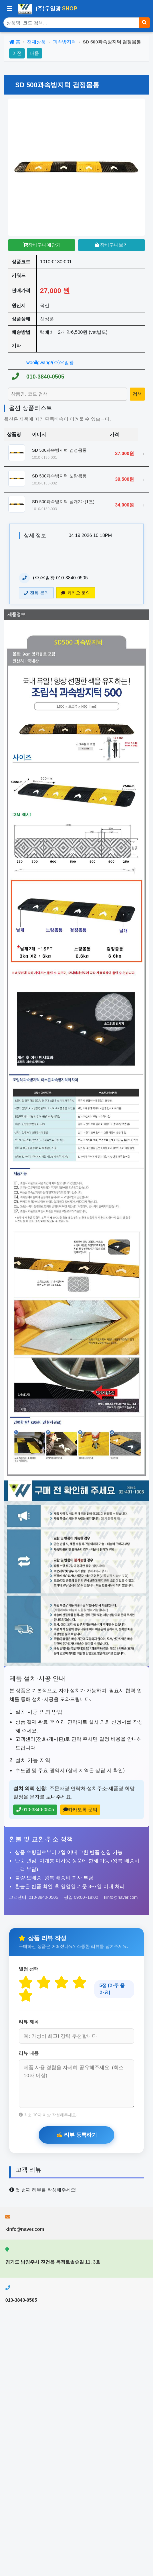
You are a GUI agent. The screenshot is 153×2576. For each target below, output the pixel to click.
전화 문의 (36, 592)
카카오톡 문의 (80, 1809)
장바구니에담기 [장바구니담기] (42, 245)
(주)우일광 (47, 9)
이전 (17, 53)
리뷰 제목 (29, 2021)
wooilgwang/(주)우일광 (50, 362)
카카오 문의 (75, 592)
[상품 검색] (71, 22)
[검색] (144, 22)
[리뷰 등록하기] (76, 2135)
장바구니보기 (111, 245)
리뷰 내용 (29, 2053)
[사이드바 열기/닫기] (9, 9)
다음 (34, 53)
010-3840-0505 (45, 377)
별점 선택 (29, 1969)
